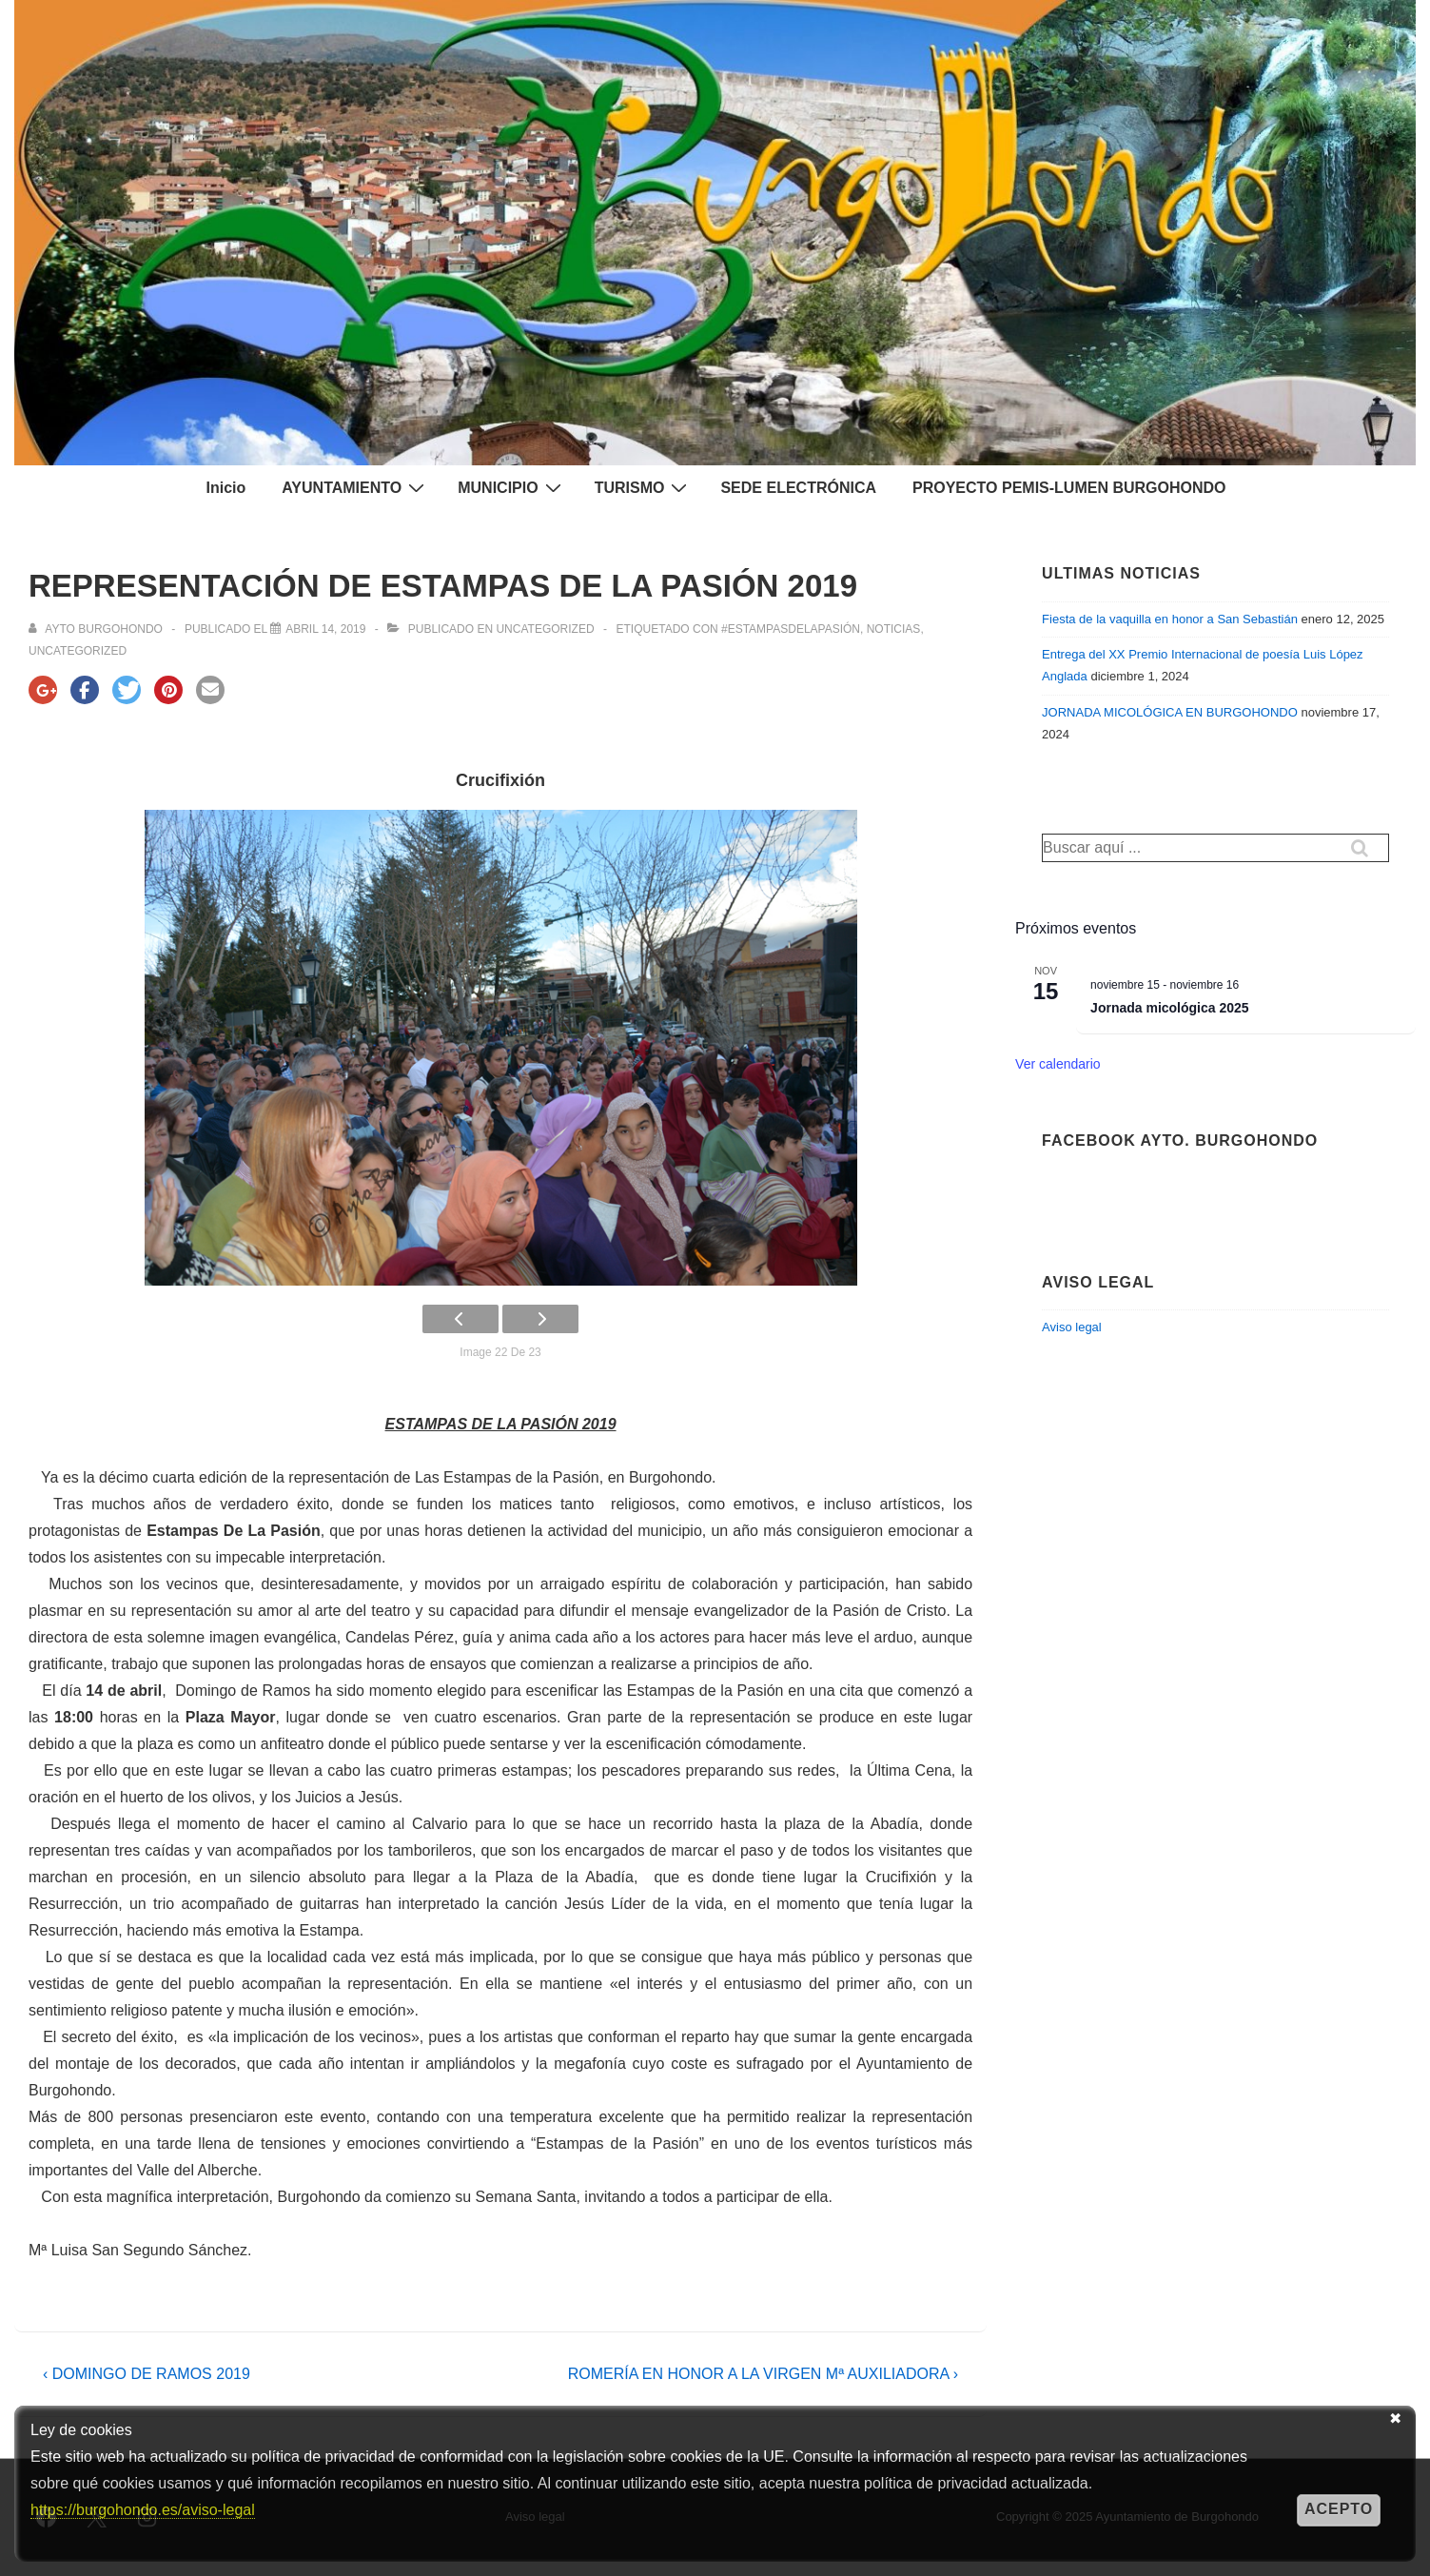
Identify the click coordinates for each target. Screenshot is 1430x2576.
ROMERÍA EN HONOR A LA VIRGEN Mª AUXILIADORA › (763, 2374)
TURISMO (644, 487)
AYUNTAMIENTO (355, 487)
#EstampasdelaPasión (790, 629)
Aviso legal (1072, 1327)
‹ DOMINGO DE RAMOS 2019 (146, 2374)
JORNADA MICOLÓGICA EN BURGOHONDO (1170, 712)
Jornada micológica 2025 (1169, 1007)
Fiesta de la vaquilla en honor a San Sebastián (1170, 619)
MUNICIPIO (511, 487)
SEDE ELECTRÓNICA (798, 488)
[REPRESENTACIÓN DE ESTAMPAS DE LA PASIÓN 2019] (325, 629)
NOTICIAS (894, 629)
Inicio (225, 488)
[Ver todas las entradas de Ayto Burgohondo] (97, 629)
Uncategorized (545, 629)
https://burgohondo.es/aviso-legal (142, 2510)
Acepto (1338, 2509)
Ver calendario (1058, 1064)
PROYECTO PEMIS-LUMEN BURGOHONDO (1069, 488)
